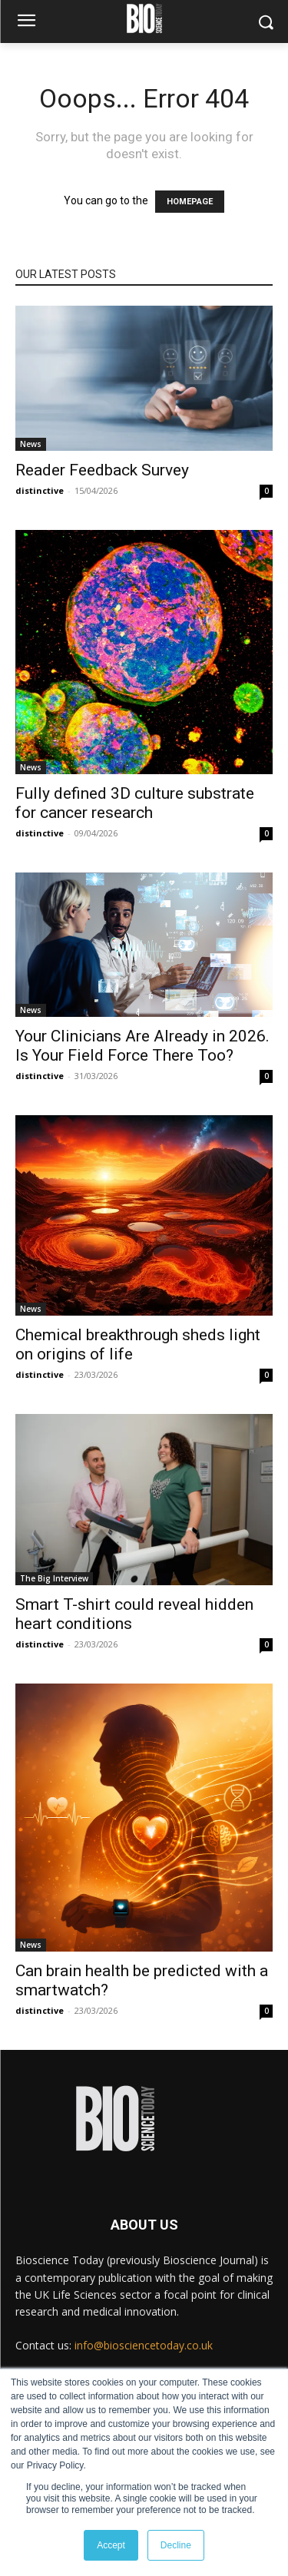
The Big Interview (54, 1578)
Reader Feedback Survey (102, 470)
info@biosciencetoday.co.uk (143, 2345)
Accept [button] (111, 2545)
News (30, 444)
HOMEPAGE (190, 202)
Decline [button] (176, 2545)
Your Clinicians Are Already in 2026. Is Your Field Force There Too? (142, 1046)
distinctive (39, 490)
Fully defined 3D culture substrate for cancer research (134, 803)
